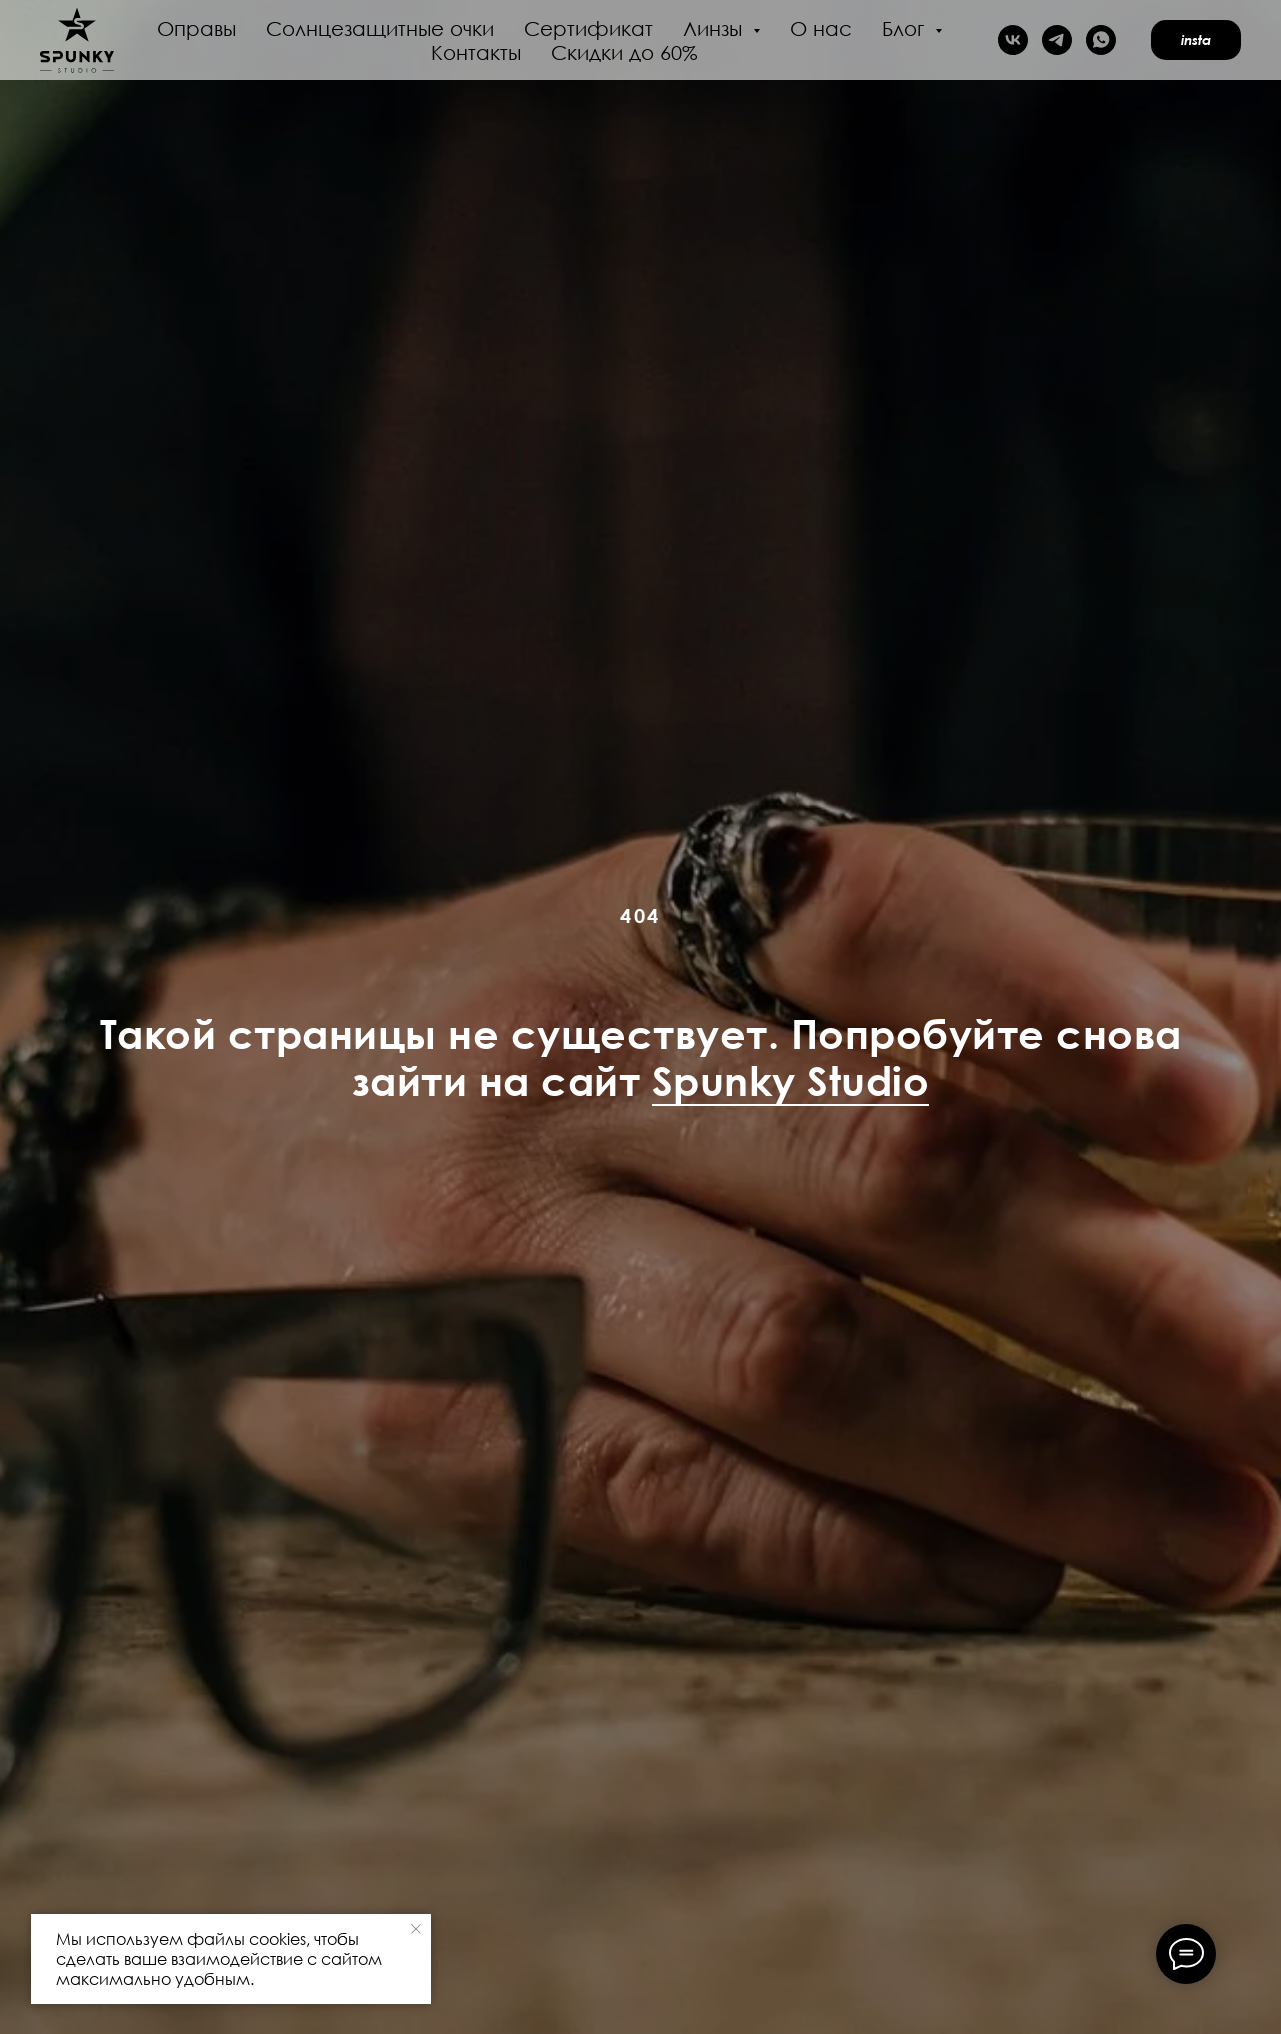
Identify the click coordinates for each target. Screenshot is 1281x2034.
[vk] (1013, 40)
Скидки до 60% (624, 52)
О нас (821, 28)
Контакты (476, 52)
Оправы (196, 28)
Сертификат (588, 28)
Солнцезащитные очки (380, 28)
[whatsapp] (1101, 40)
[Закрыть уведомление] (416, 1929)
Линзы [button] (715, 28)
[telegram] (1057, 40)
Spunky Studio (791, 1080)
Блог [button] (906, 28)
